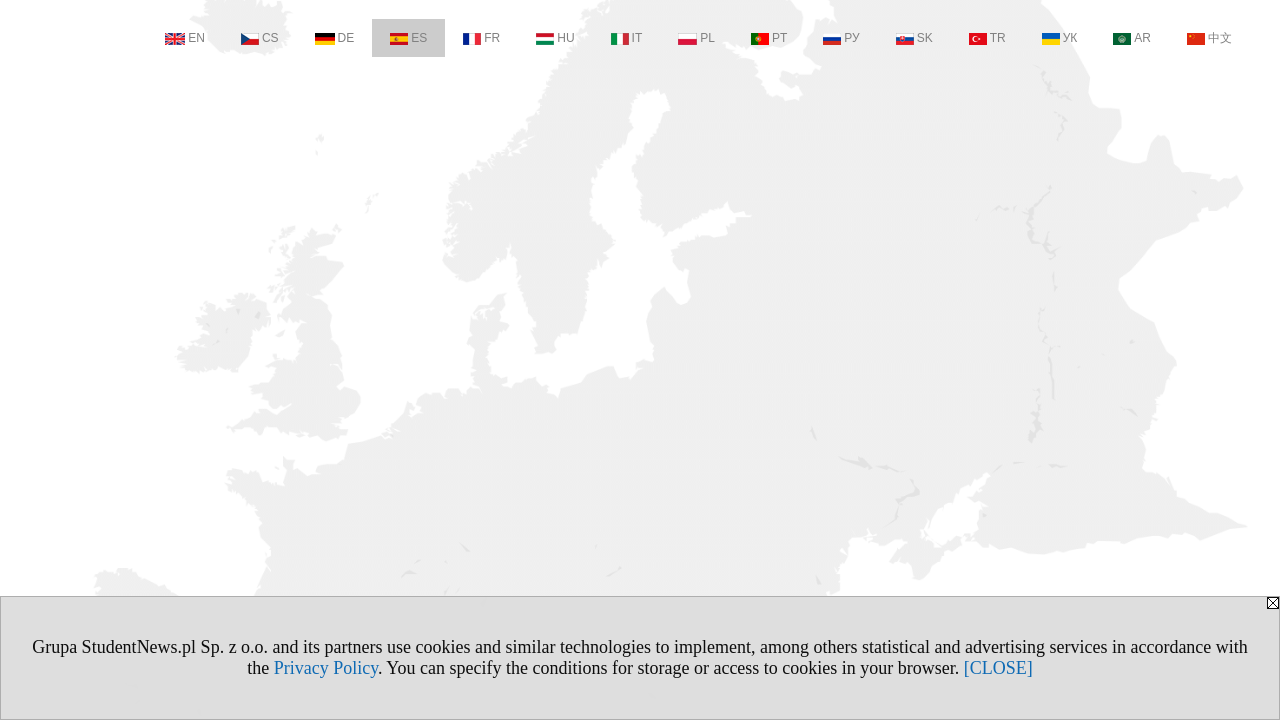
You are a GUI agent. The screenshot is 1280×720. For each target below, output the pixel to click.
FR (481, 38)
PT (769, 38)
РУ (841, 38)
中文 (1209, 38)
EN (185, 38)
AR (1132, 38)
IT (627, 38)
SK (914, 38)
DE (335, 38)
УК (1060, 38)
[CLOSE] (998, 668)
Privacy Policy (326, 668)
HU (555, 38)
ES (408, 38)
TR (987, 38)
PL (696, 38)
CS (260, 38)
